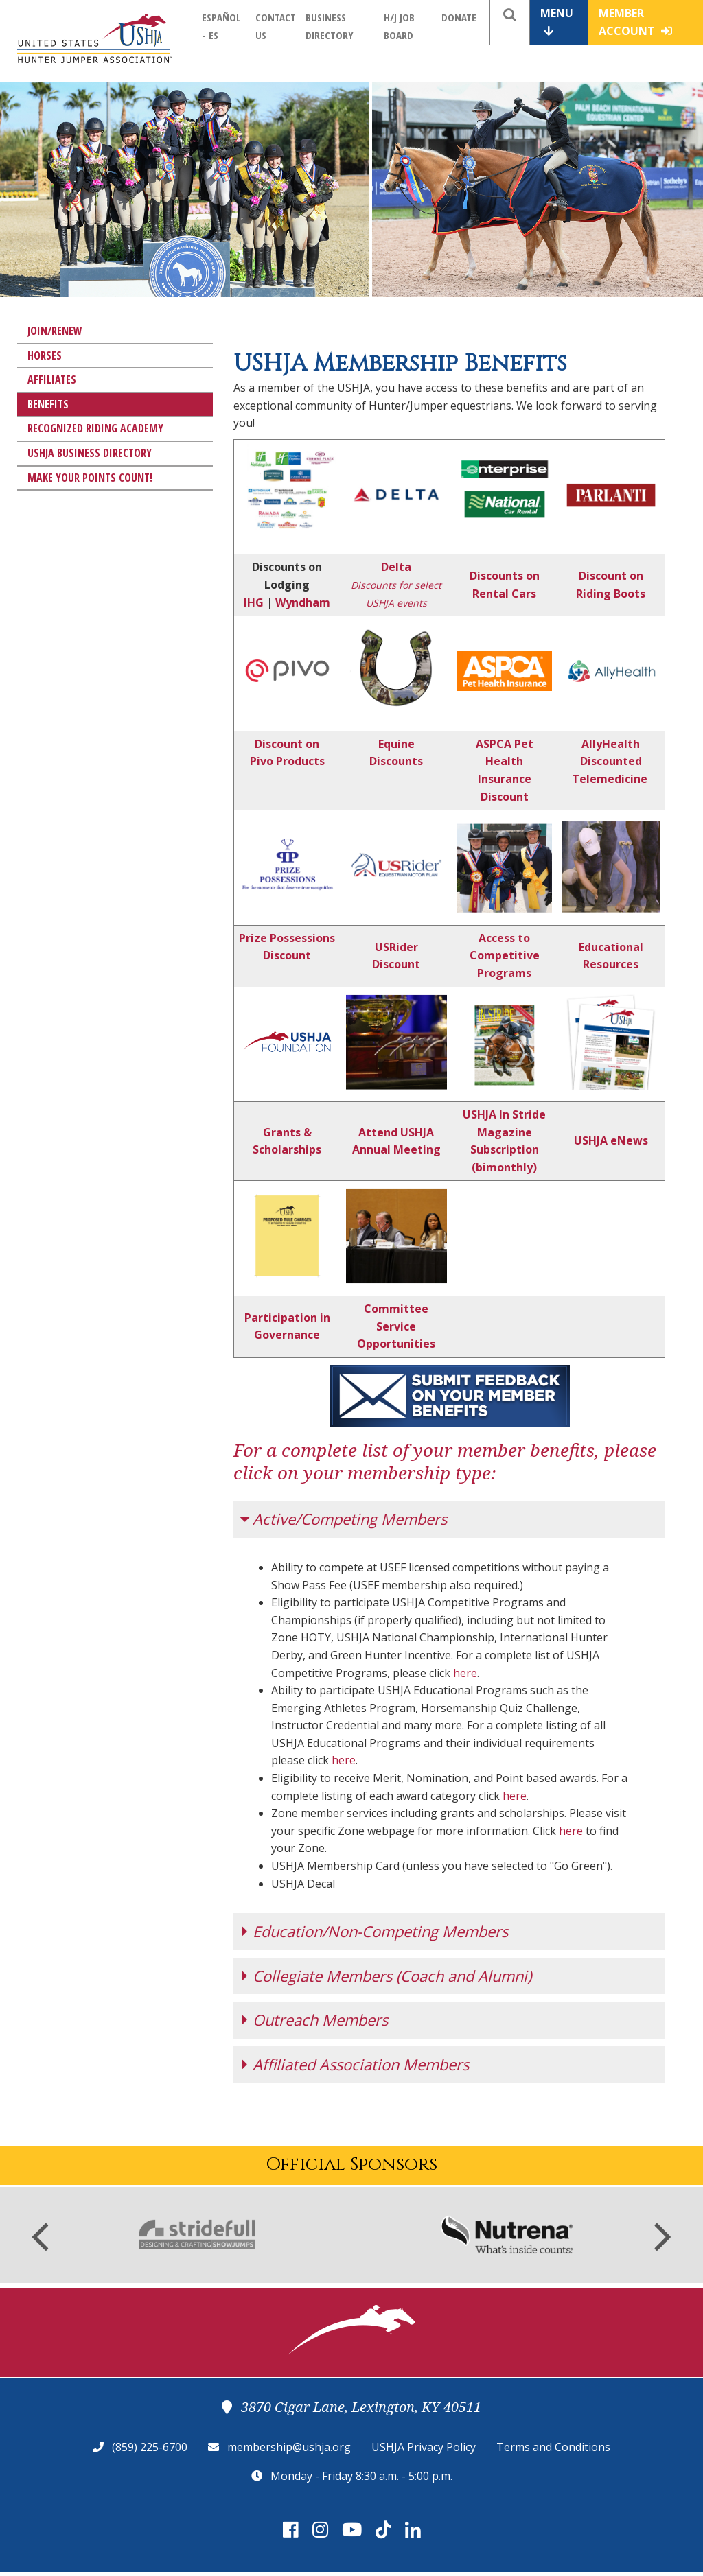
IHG (254, 602)
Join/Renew (54, 330)
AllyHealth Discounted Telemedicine (609, 761)
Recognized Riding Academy (95, 428)
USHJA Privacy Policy (423, 2440)
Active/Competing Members (350, 1518)
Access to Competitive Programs (505, 955)
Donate (458, 17)
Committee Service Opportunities (396, 1326)
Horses (44, 355)
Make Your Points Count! (89, 477)
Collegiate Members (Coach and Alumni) (392, 1968)
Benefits (48, 404)
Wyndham (302, 602)
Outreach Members (320, 2012)
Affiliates (51, 379)
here (465, 1673)
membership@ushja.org (289, 2440)
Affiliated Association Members (361, 2057)
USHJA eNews (611, 1140)
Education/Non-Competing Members (380, 1924)
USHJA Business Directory (89, 452)
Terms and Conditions (553, 2440)
